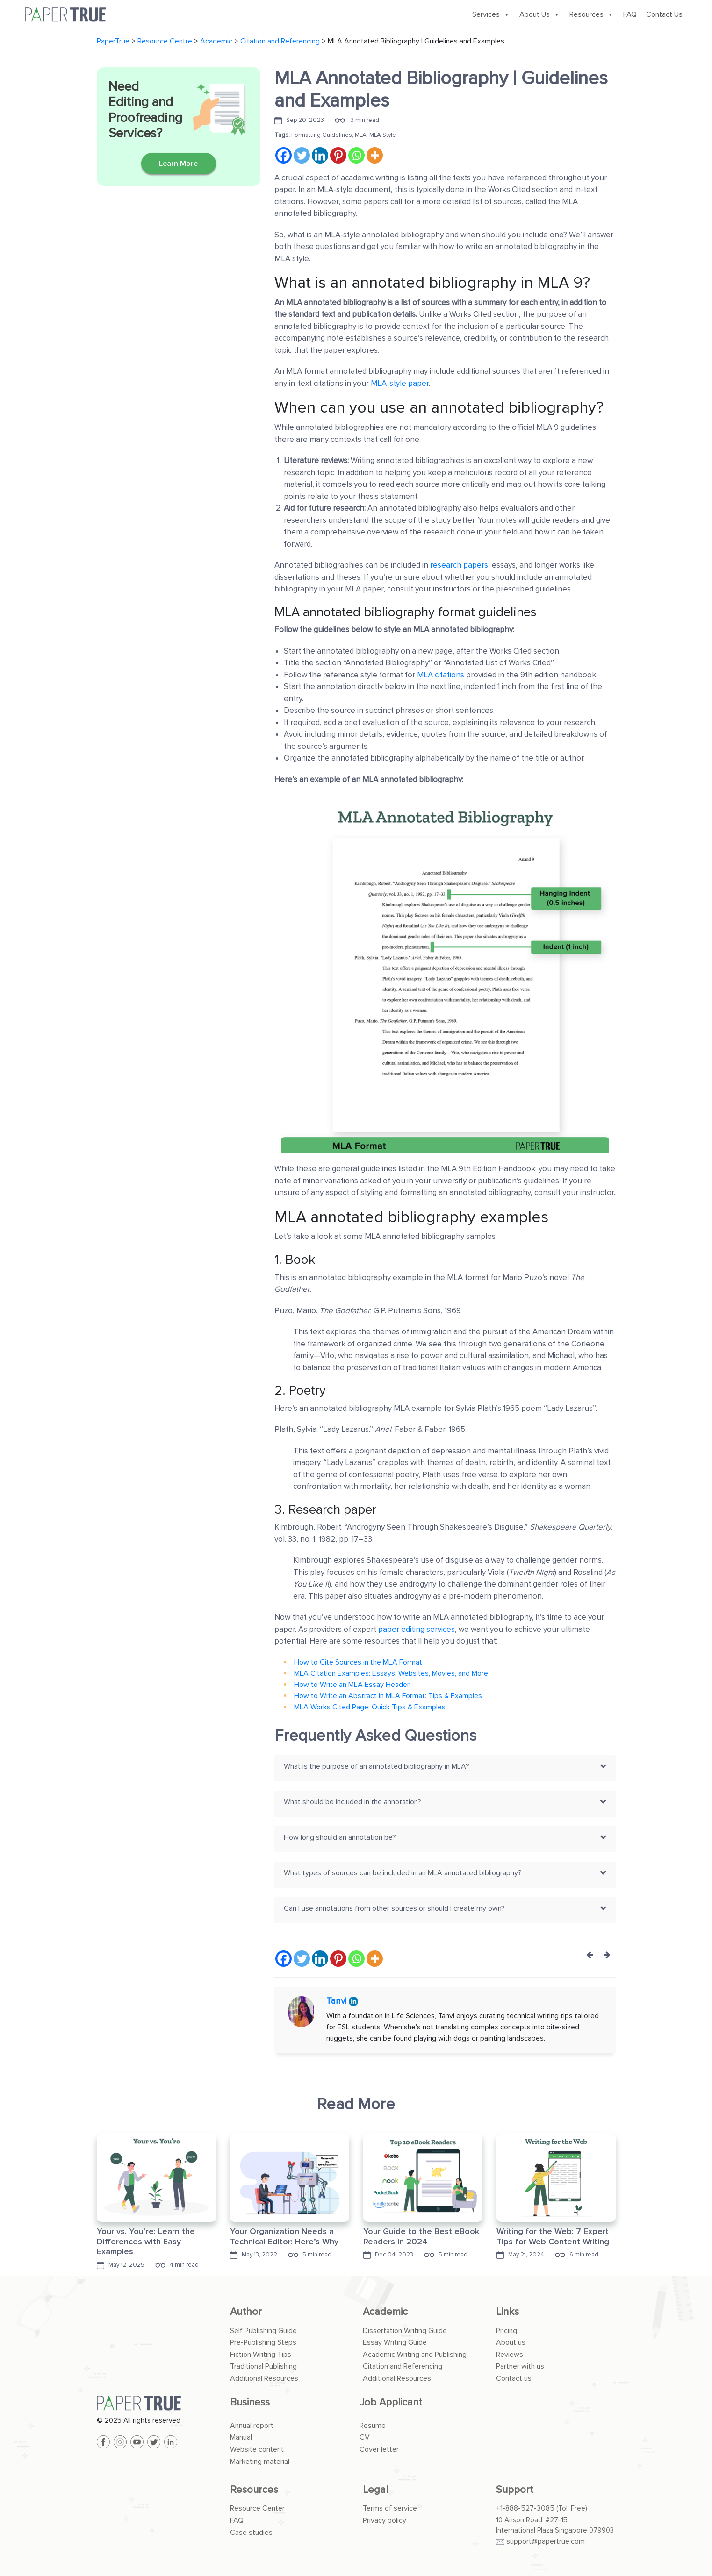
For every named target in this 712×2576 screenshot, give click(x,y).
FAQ (630, 14)
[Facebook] (283, 155)
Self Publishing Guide (263, 2330)
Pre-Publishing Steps (263, 2342)
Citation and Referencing (402, 2366)
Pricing (506, 2330)
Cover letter (379, 2449)
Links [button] (507, 2312)
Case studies (251, 2532)
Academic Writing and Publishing (415, 2354)
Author (246, 2312)
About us (510, 2342)
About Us (539, 14)
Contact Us (664, 14)
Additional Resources (264, 2378)
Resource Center (257, 2508)
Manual (241, 2437)
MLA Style (382, 135)
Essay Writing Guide (395, 2342)
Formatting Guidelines (321, 135)
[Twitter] (302, 155)
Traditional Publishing (263, 2366)
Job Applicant (391, 2402)
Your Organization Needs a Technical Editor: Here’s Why (284, 2236)
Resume (373, 2425)
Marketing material (259, 2461)
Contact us (514, 2378)
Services (491, 14)
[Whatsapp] (356, 155)
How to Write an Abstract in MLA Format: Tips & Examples (388, 1696)
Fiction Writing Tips (260, 2354)
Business (250, 2402)
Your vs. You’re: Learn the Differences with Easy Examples (146, 2241)
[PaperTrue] (156, 2403)
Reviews (509, 2354)
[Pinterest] (338, 155)
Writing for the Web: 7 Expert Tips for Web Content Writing (552, 2236)
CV (365, 2437)
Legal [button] (375, 2489)
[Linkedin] (320, 155)
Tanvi (337, 2001)
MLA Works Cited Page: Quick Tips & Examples (370, 1707)
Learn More (178, 163)
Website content (257, 2449)
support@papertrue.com (545, 2541)
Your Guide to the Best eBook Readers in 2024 (421, 2236)
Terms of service (390, 2508)
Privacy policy (384, 2520)
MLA (361, 135)
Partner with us (520, 2366)
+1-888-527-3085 (525, 2508)
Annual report (251, 2425)
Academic (385, 2312)
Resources (591, 14)
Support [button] (514, 2489)
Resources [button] (254, 2489)
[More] (375, 155)
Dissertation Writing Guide (405, 2330)
